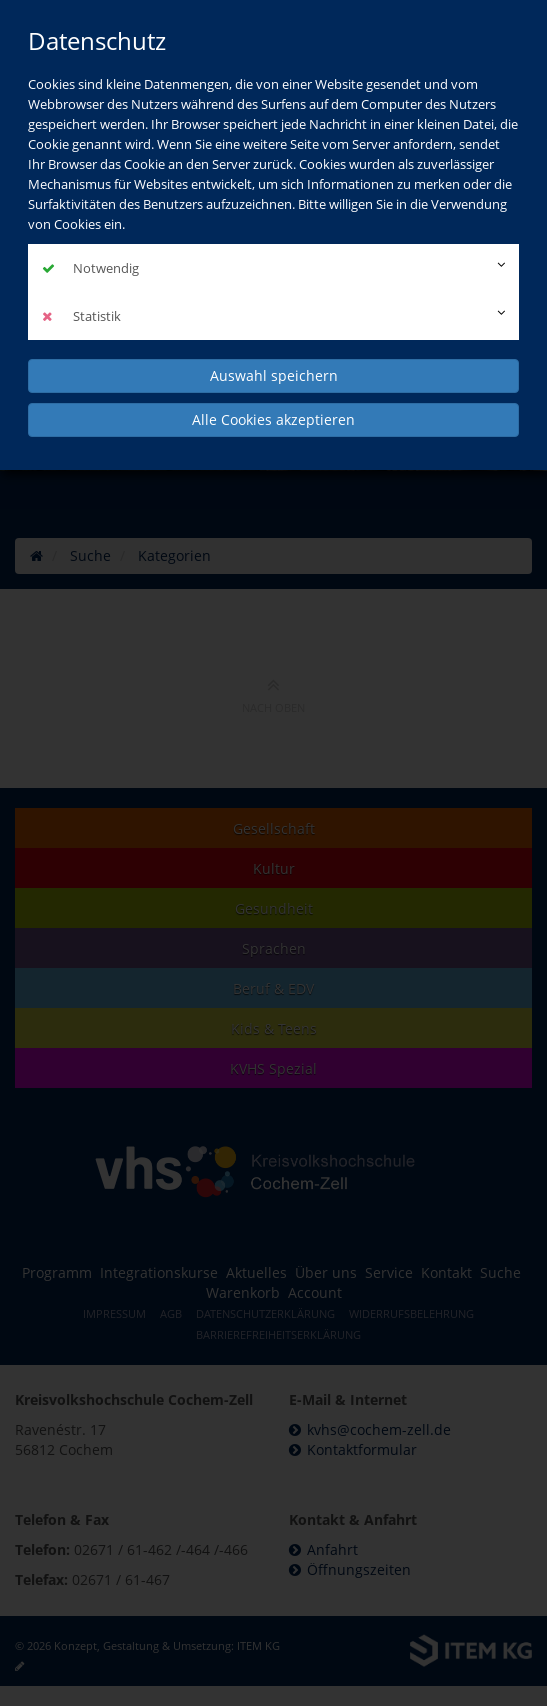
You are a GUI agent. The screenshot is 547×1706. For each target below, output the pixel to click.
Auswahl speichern (274, 375)
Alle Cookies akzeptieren (273, 419)
